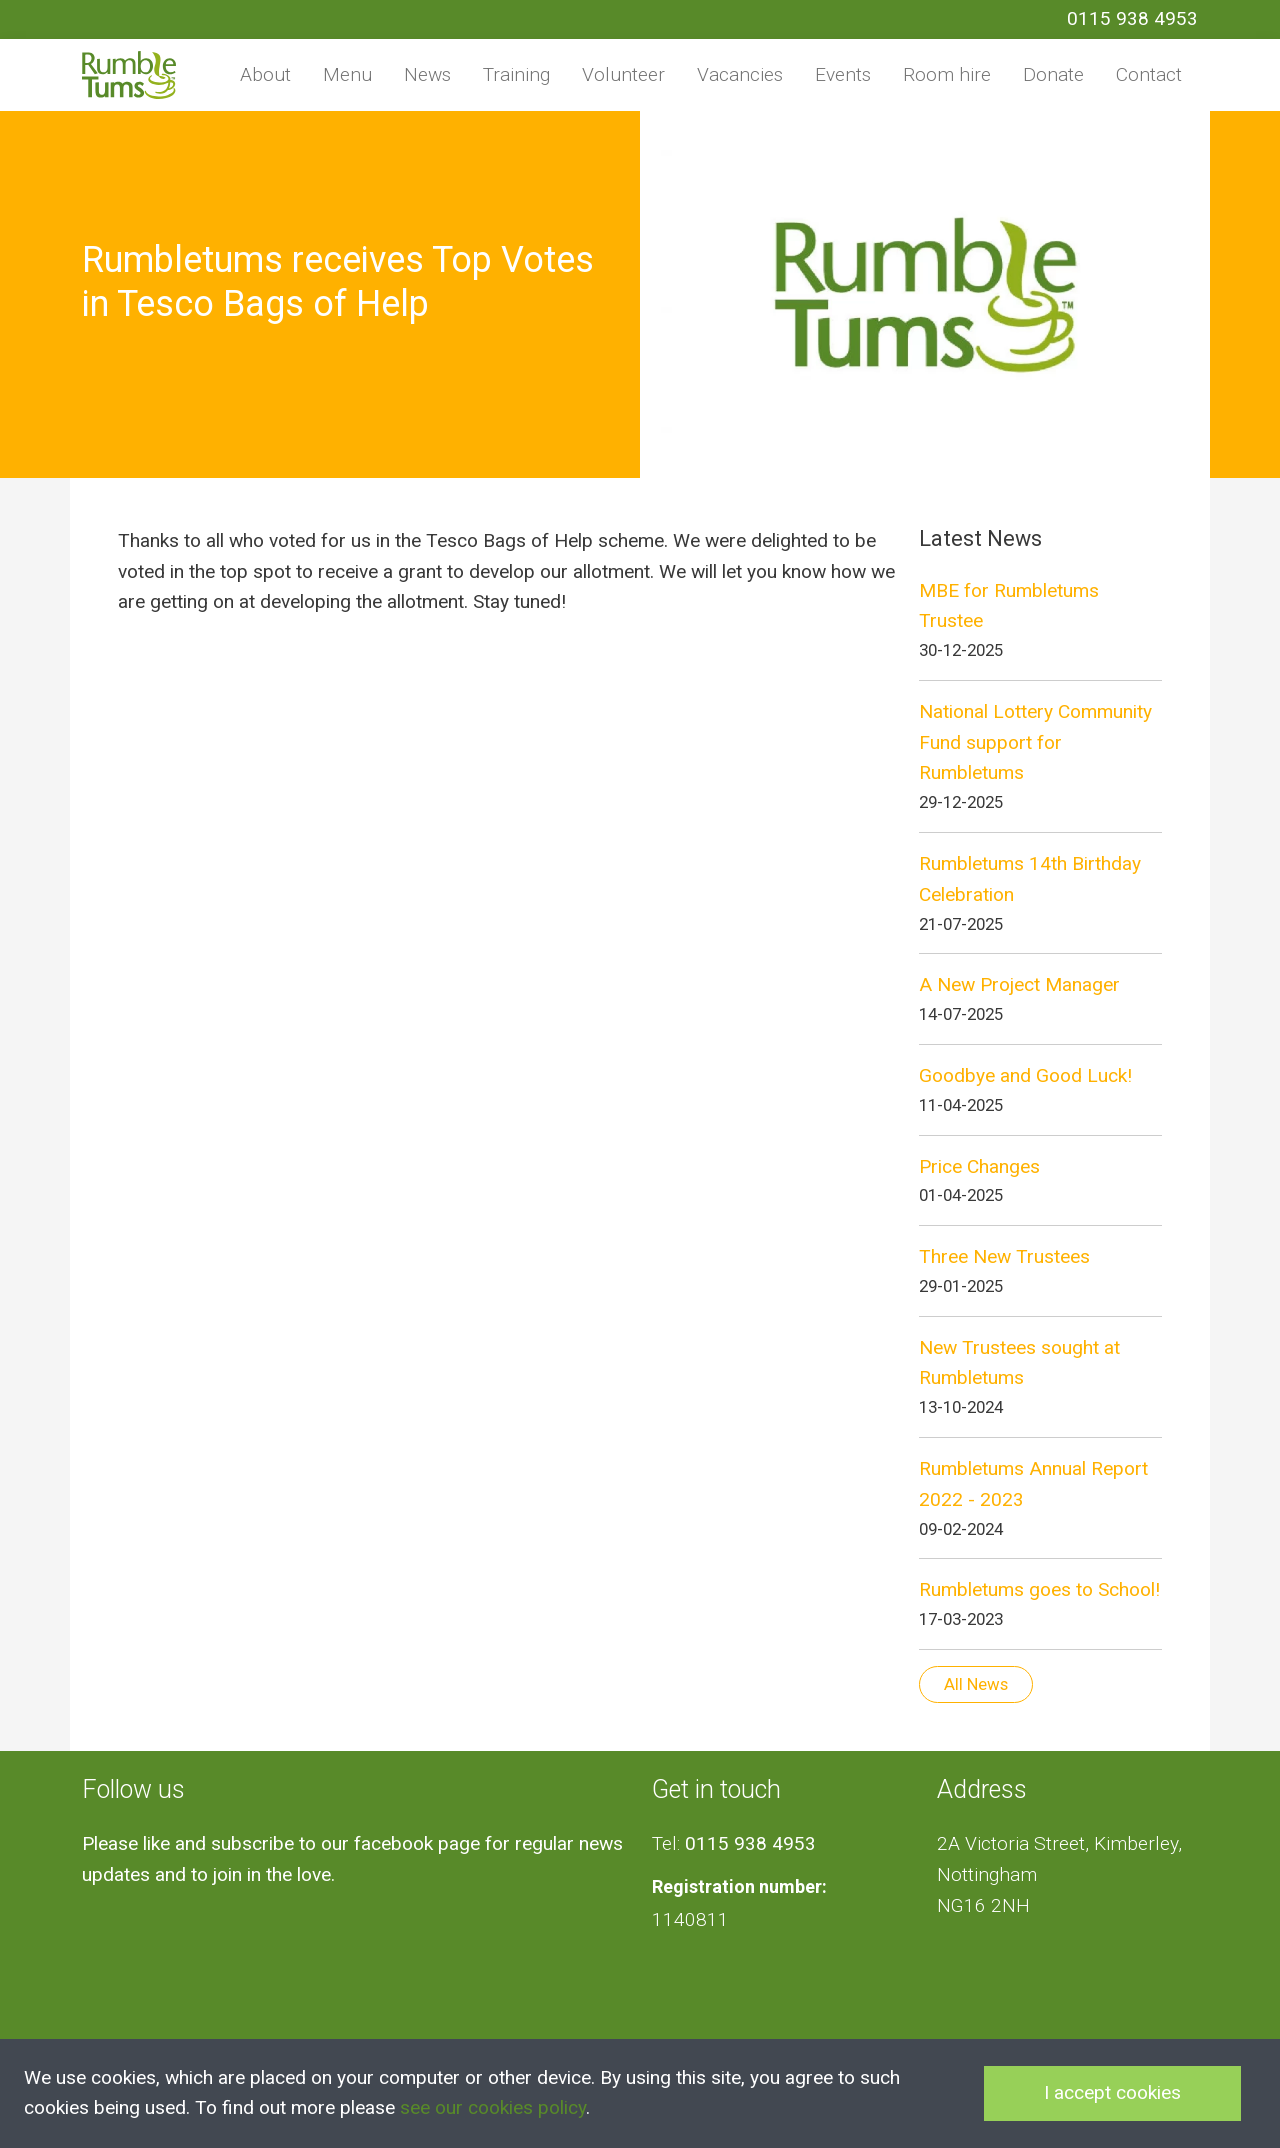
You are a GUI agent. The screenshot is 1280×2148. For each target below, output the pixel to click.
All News (976, 1684)
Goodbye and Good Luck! (1025, 1075)
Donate (1053, 74)
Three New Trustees (1004, 1256)
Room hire (947, 74)
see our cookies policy (493, 2107)
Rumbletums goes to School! (1039, 1589)
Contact (1149, 74)
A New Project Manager (1019, 984)
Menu (347, 74)
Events (843, 74)
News (427, 74)
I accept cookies (1112, 2092)
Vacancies (740, 74)
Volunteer (623, 74)
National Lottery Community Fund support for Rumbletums (1035, 742)
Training (516, 74)
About (265, 74)
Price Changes (979, 1166)
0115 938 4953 (1132, 18)
